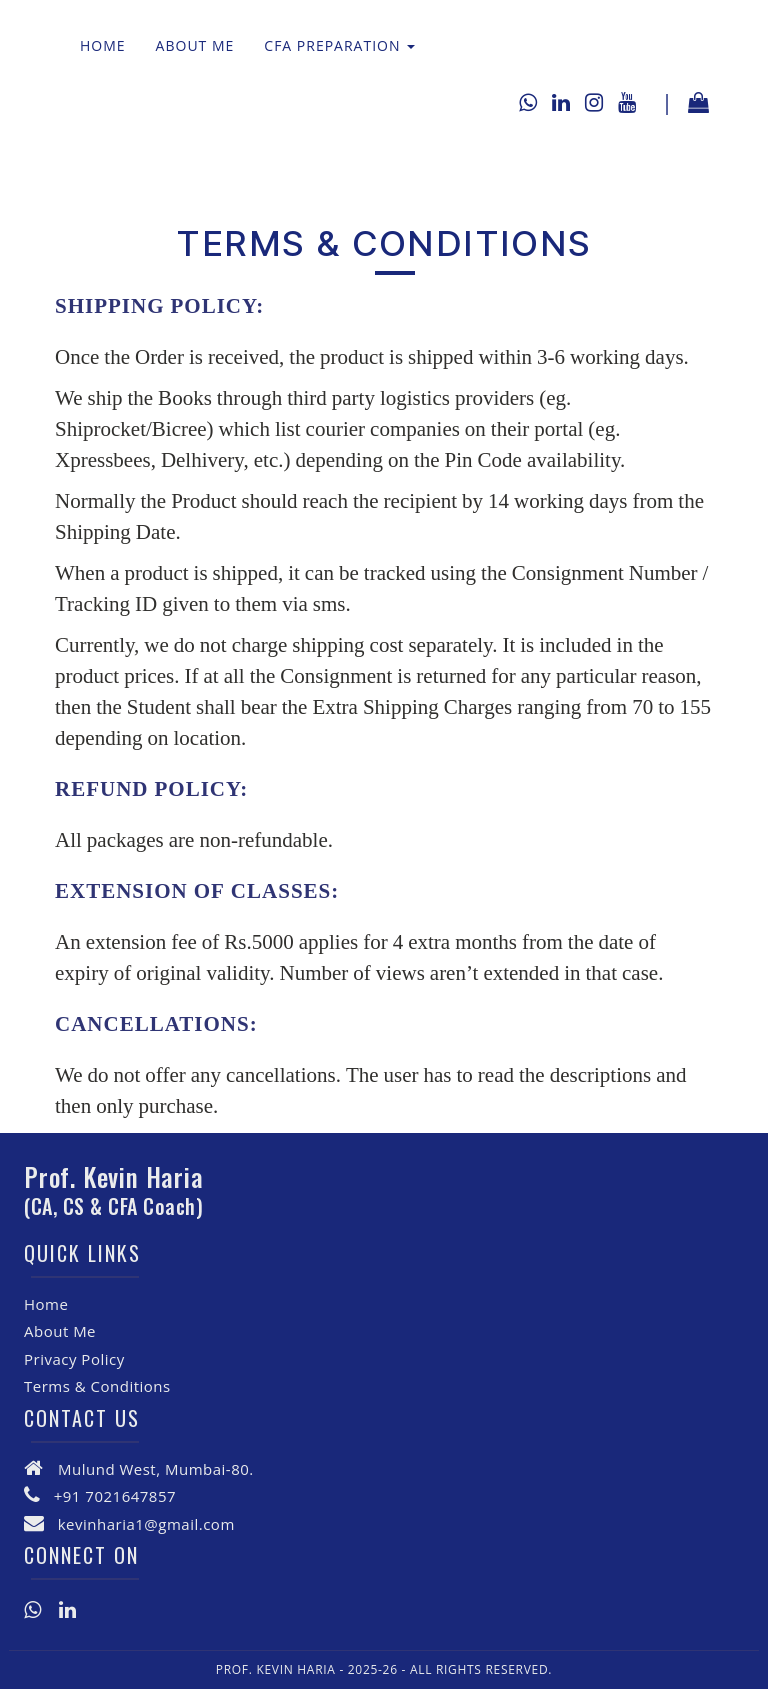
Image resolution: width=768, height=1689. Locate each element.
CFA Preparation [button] (339, 45)
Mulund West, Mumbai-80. (156, 1469)
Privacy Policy (74, 1359)
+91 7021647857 (115, 1496)
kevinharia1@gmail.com (146, 1524)
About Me (195, 45)
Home (103, 45)
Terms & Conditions (97, 1386)
